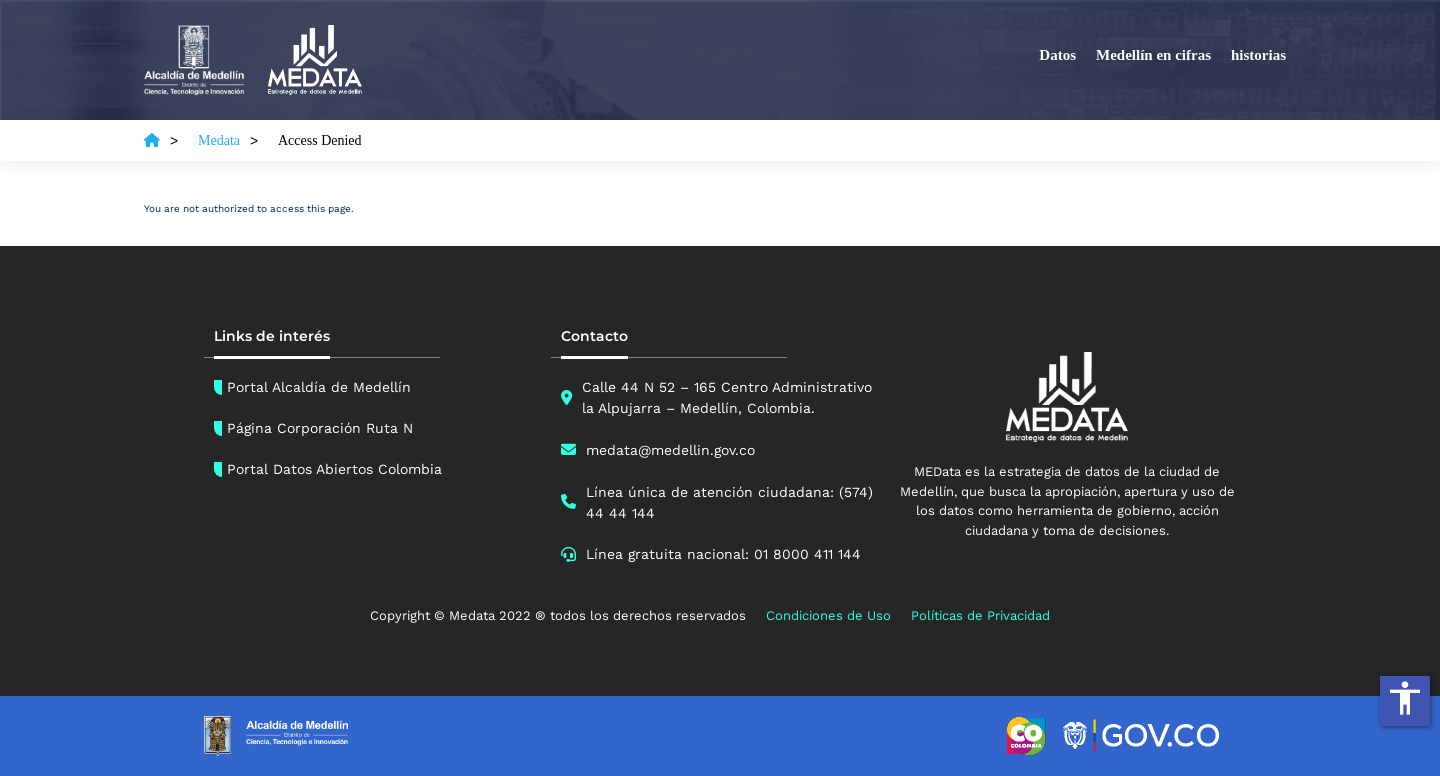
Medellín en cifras (1153, 55)
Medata (219, 140)
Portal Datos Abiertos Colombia (334, 469)
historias (1258, 55)
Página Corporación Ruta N (320, 428)
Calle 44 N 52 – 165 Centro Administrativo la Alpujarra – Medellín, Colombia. (727, 397)
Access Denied (320, 140)
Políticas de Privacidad (980, 615)
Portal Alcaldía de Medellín (319, 387)
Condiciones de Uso (828, 615)
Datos (1057, 55)
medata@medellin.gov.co (670, 450)
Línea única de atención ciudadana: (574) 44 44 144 (729, 502)
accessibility (1405, 698)
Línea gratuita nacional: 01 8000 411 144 (723, 554)
